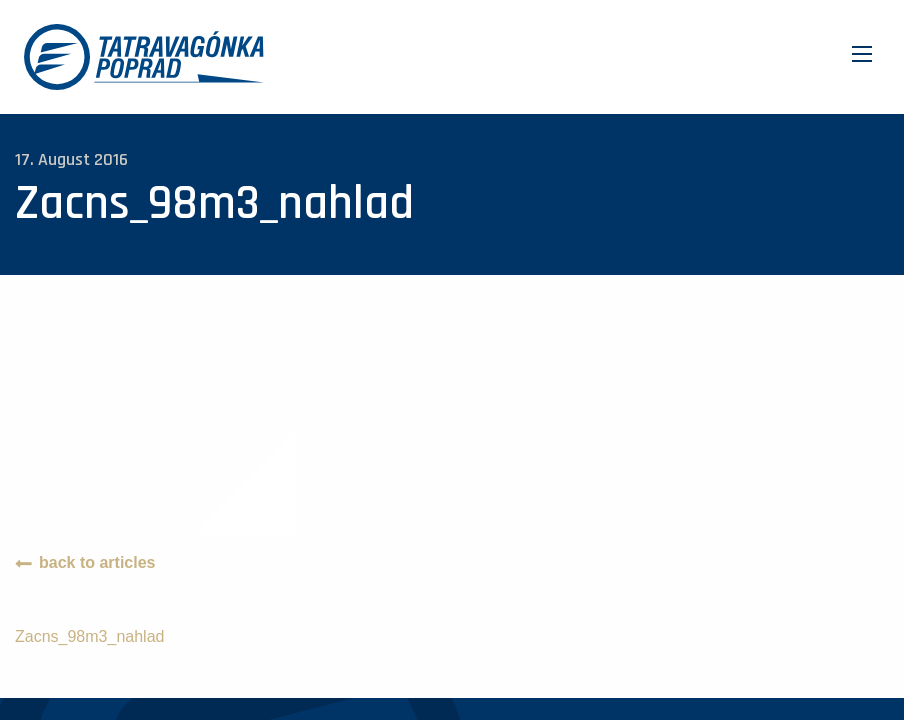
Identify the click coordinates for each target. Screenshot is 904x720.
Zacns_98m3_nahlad (89, 636)
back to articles (97, 562)
